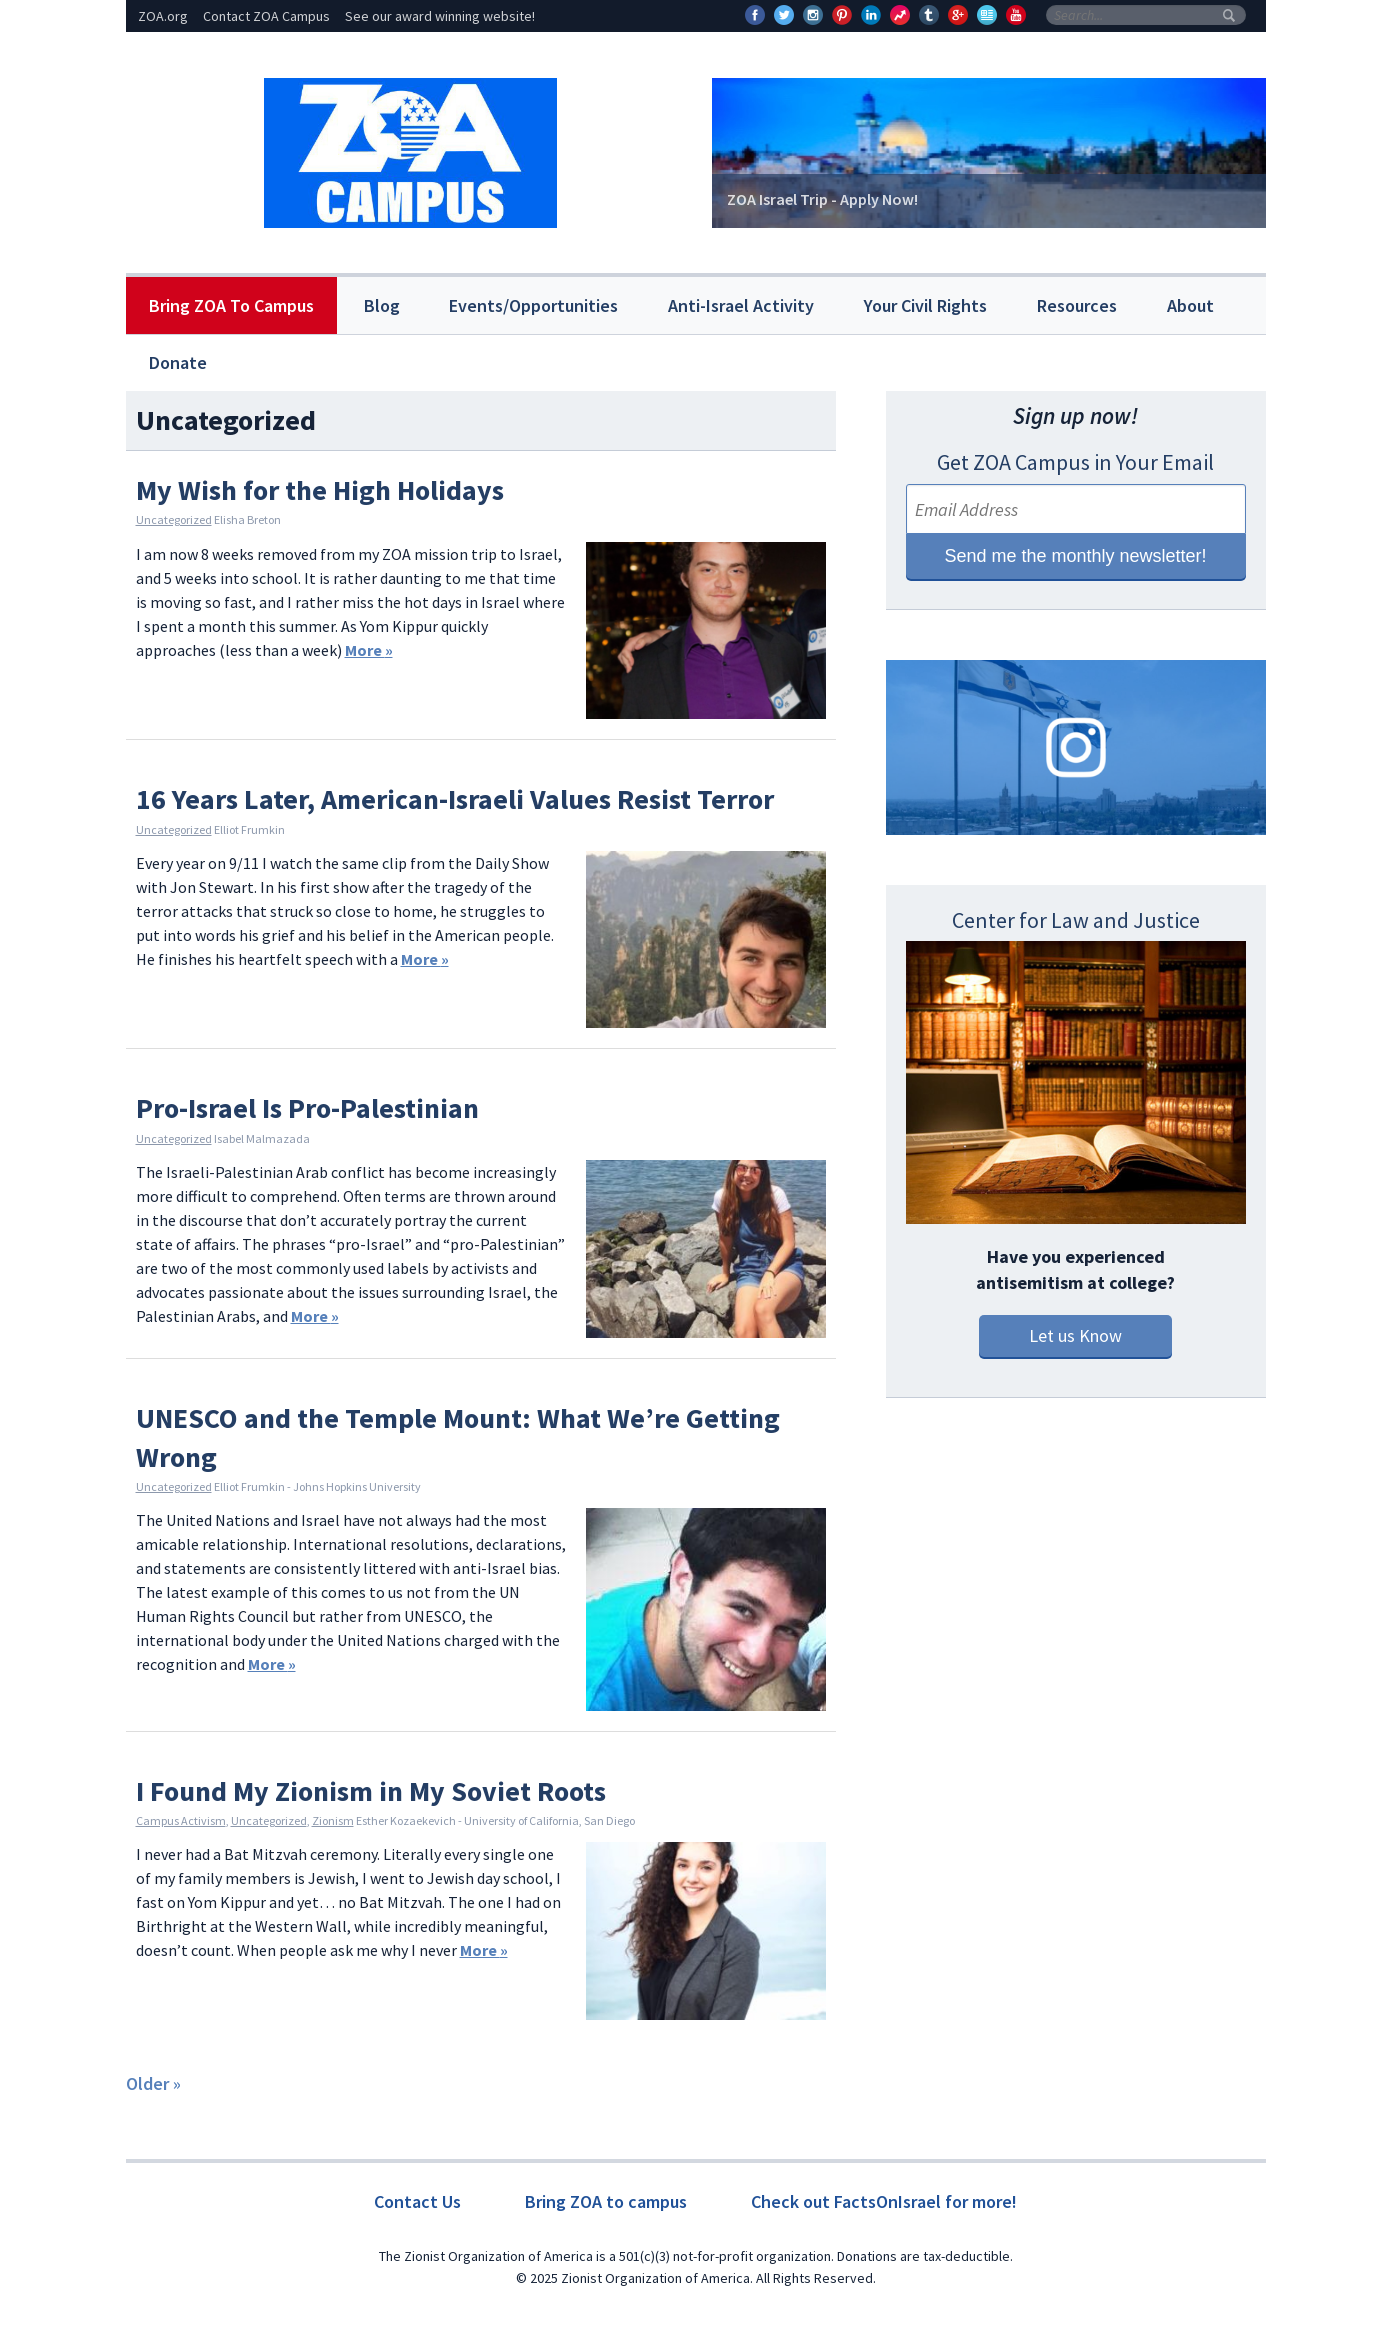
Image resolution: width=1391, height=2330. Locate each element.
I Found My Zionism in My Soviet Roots (371, 1791)
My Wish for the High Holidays (320, 490)
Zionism (333, 1820)
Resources (1077, 305)
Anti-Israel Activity (741, 305)
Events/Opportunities (533, 305)
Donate (178, 362)
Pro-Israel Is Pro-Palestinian (307, 1108)
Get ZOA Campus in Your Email (1075, 462)
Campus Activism (181, 1820)
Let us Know (1075, 1335)
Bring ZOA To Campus (231, 305)
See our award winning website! (440, 16)
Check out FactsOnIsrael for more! (884, 2201)
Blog (382, 305)
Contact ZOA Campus (266, 16)
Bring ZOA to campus (606, 2201)
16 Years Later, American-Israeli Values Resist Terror (455, 799)
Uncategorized (174, 519)
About (1190, 305)
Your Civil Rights (925, 305)
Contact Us (417, 2201)
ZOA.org (163, 16)
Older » (153, 2083)
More (369, 650)
